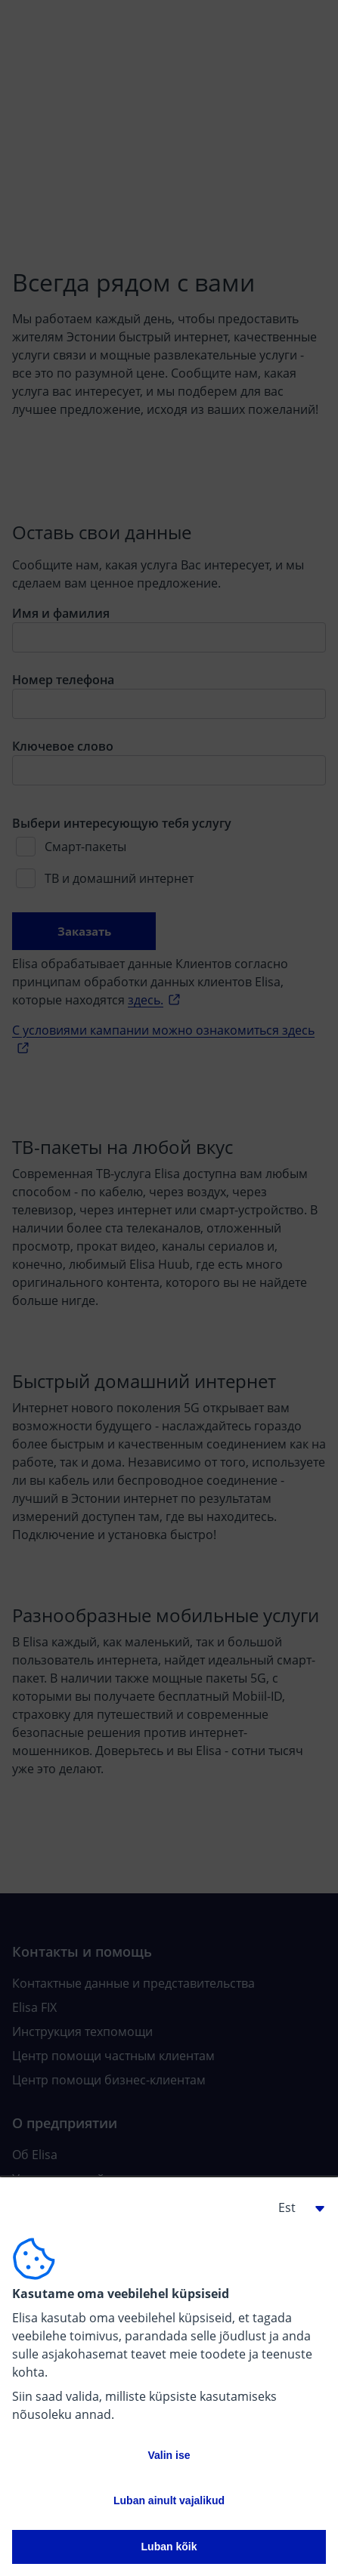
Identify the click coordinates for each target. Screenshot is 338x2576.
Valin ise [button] (168, 2455)
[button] (295, 2207)
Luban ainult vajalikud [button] (169, 2500)
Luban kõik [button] (169, 2547)
